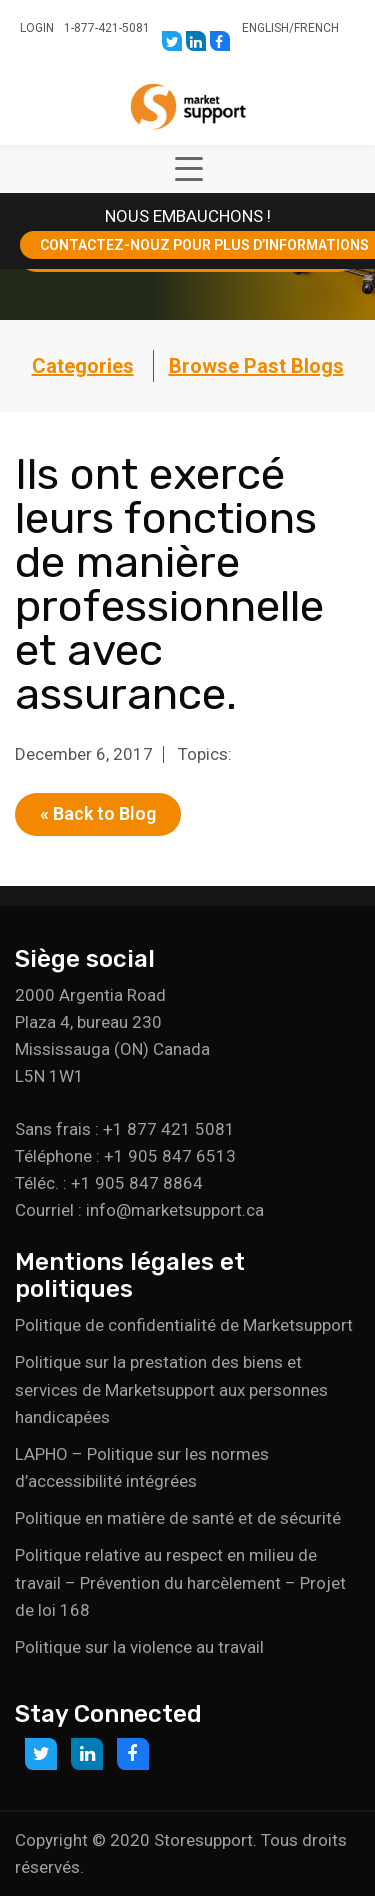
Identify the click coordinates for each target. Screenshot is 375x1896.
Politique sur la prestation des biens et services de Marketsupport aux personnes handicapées (171, 1389)
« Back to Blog (98, 813)
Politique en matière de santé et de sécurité (178, 1518)
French (316, 28)
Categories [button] (83, 366)
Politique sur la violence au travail (139, 1647)
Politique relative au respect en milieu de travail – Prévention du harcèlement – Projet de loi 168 (180, 1582)
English (265, 28)
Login (37, 28)
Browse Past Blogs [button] (256, 366)
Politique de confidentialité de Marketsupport (184, 1325)
